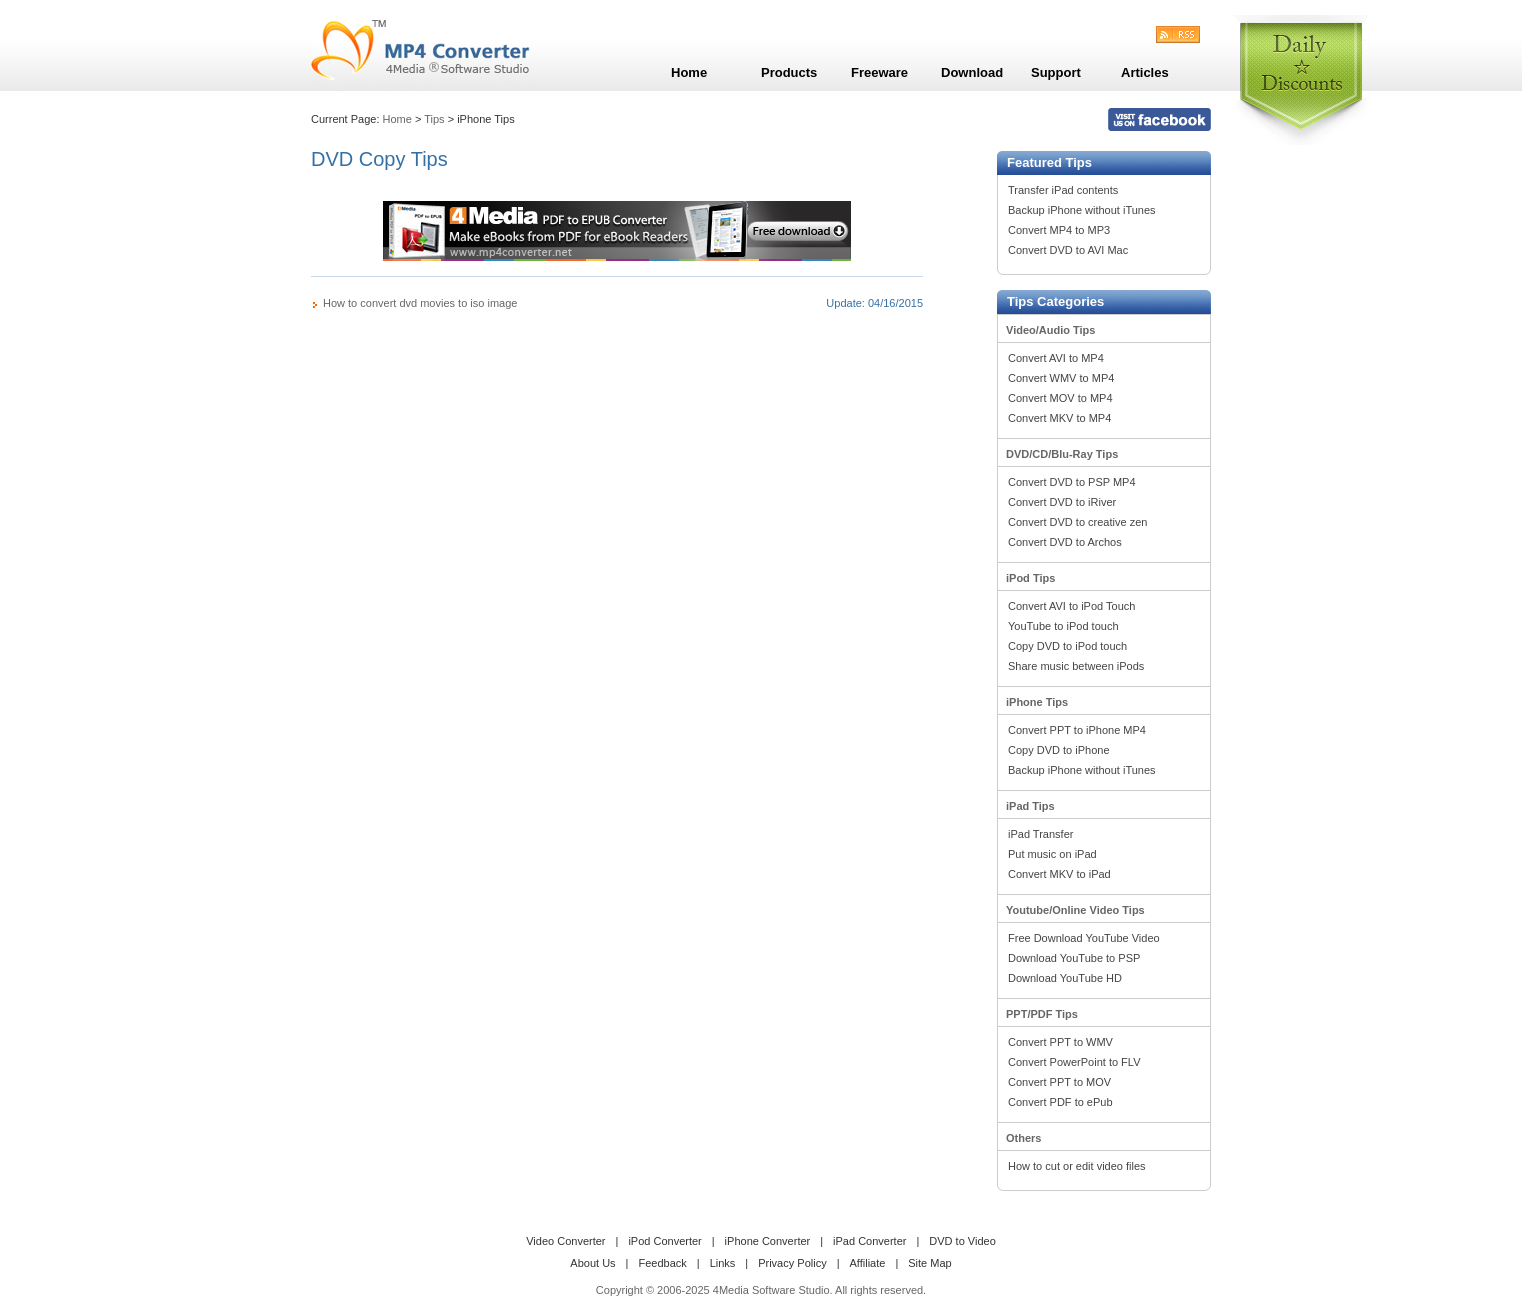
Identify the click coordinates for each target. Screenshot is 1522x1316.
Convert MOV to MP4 (1060, 398)
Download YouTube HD (1065, 978)
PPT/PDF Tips (1042, 1014)
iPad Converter (869, 1241)
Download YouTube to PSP (1074, 958)
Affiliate (868, 1263)
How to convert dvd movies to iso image (420, 303)
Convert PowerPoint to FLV (1074, 1062)
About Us (592, 1263)
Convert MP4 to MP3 (1059, 230)
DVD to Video (962, 1241)
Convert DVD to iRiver (1062, 502)
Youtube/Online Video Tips (1075, 910)
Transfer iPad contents (1063, 190)
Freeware (879, 72)
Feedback (662, 1263)
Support (1056, 72)
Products (789, 72)
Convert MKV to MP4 (1059, 418)
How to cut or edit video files (1077, 1166)
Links (723, 1263)
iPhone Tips (1037, 702)
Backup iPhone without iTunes (1082, 210)
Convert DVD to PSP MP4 (1072, 482)
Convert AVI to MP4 (1056, 358)
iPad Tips (1030, 806)
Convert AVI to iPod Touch (1071, 606)
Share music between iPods (1076, 666)
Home (397, 119)
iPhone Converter (768, 1241)
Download (972, 72)
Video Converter (565, 1241)
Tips (434, 119)
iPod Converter (664, 1241)
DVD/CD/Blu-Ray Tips (1062, 454)
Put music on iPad (1052, 854)
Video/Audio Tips (1050, 330)
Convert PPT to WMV (1060, 1042)
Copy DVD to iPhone (1059, 750)
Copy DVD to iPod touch (1067, 646)
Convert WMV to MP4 (1061, 378)
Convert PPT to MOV (1059, 1082)
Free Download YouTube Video (1084, 938)
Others (1023, 1138)
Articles (1145, 72)
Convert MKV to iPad (1059, 874)
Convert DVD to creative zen (1077, 522)
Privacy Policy (792, 1263)
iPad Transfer (1040, 834)
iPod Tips (1030, 578)
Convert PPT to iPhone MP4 (1077, 730)
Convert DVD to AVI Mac (1068, 250)
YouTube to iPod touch (1063, 626)
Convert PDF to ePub (1060, 1102)
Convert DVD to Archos (1065, 542)
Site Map (929, 1263)
